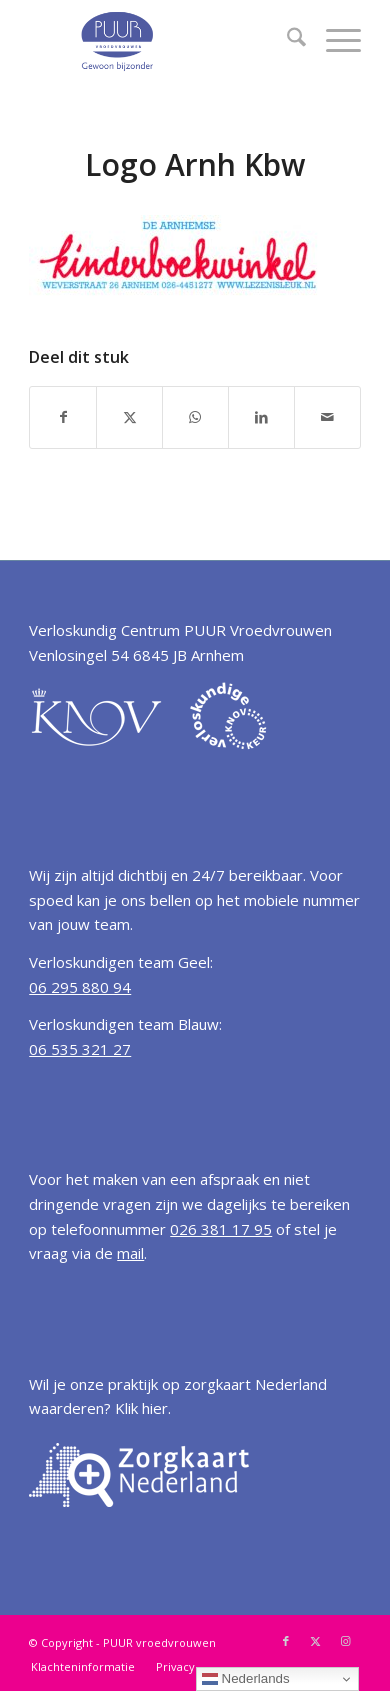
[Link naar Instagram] (346, 1641)
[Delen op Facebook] (63, 417)
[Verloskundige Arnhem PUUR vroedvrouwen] (161, 40)
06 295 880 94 (80, 987)
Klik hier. (143, 1408)
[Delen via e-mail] (327, 417)
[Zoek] (286, 40)
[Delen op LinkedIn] (261, 417)
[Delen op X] (129, 417)
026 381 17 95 (221, 1229)
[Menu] (333, 40)
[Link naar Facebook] (286, 1641)
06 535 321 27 (80, 1049)
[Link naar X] (316, 1641)
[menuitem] (286, 40)
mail (130, 1253)
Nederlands (246, 1679)
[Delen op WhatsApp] (195, 417)
